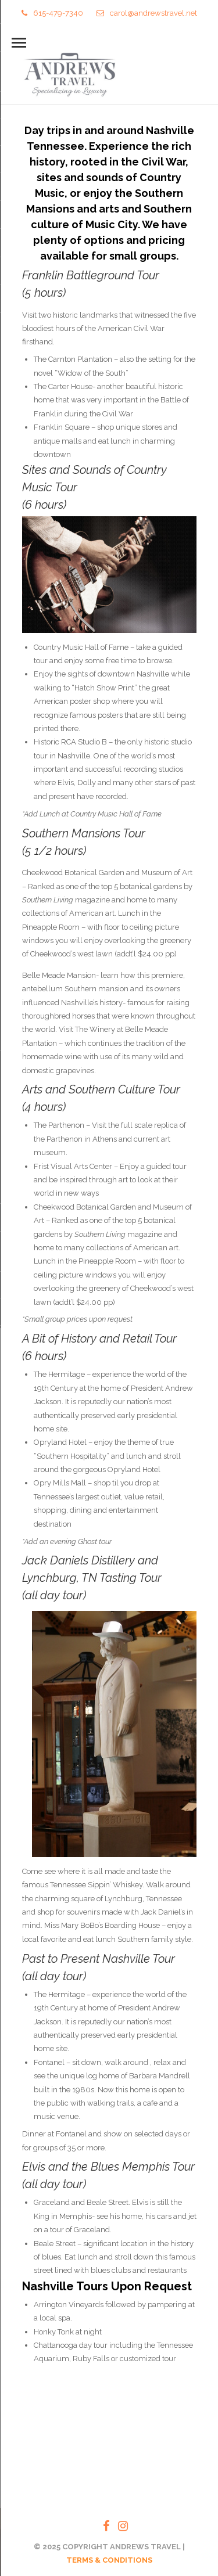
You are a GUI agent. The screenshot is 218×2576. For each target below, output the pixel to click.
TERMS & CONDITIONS (109, 2560)
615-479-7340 (52, 13)
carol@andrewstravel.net (147, 13)
